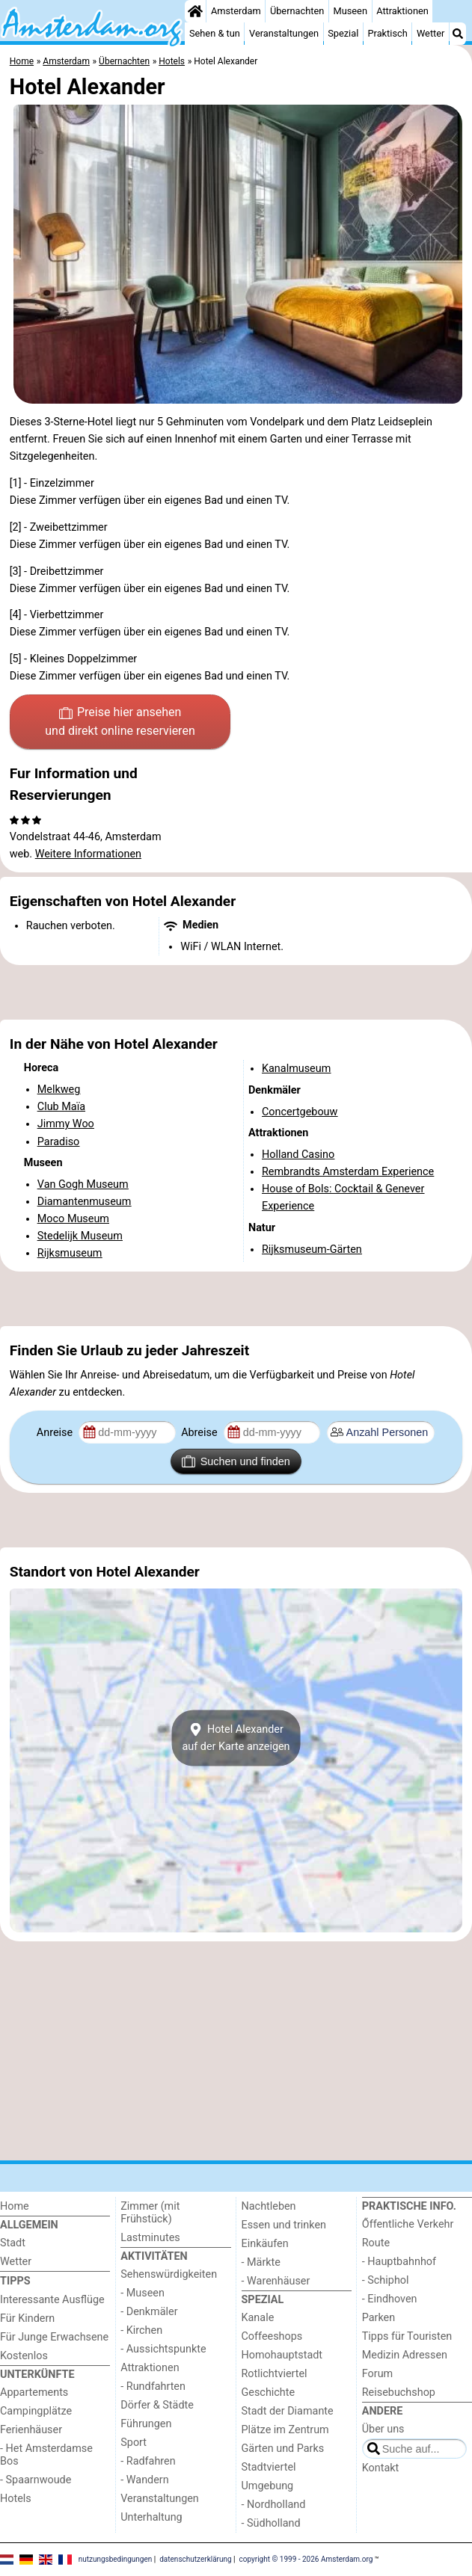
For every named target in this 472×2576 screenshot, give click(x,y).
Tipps (15, 2281)
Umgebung (268, 2486)
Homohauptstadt (282, 2355)
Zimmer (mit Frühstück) (150, 2212)
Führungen (145, 2424)
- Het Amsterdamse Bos (46, 2455)
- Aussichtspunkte (163, 2349)
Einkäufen (265, 2243)
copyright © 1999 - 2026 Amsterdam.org (306, 2559)
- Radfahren (147, 2461)
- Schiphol (385, 2280)
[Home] (195, 11)
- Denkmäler (148, 2311)
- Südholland (271, 2523)
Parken (378, 2317)
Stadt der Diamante (288, 2411)
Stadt (12, 2243)
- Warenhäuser (276, 2281)
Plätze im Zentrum (285, 2430)
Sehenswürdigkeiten (168, 2274)
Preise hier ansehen (119, 723)
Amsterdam (236, 10)
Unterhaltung (151, 2517)
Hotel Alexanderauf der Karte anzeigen (235, 1738)
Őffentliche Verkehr (408, 2224)
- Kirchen (141, 2330)
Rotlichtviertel (274, 2373)
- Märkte (261, 2262)
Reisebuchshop (398, 2392)
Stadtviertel (269, 2467)
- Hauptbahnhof (399, 2261)
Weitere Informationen (88, 854)
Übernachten (297, 10)
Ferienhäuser (31, 2430)
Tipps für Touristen (407, 2336)
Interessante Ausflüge (52, 2299)
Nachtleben (269, 2206)
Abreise (200, 1432)
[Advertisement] (236, 992)
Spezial (343, 33)
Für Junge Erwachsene (54, 2337)
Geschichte (268, 2392)
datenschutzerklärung (195, 2559)
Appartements (34, 2392)
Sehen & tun (214, 33)
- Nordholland (274, 2504)
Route (376, 2243)
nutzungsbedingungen (116, 2559)
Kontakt (380, 2468)
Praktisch (388, 33)
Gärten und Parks (283, 2448)
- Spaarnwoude (35, 2480)
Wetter (430, 33)
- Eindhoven (389, 2299)
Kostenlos (24, 2355)
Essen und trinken (284, 2225)
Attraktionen (402, 10)
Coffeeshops (272, 2336)
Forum (377, 2373)
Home (14, 2206)
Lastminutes (150, 2237)
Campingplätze (36, 2411)
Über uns (383, 2429)
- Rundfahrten (153, 2386)
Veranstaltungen (284, 33)
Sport (133, 2442)
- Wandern (144, 2480)
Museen (350, 10)
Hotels (15, 2498)
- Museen (142, 2293)
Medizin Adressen (404, 2355)
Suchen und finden (235, 1461)
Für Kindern (27, 2318)
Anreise (56, 1432)
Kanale (258, 2317)
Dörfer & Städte (157, 2405)
